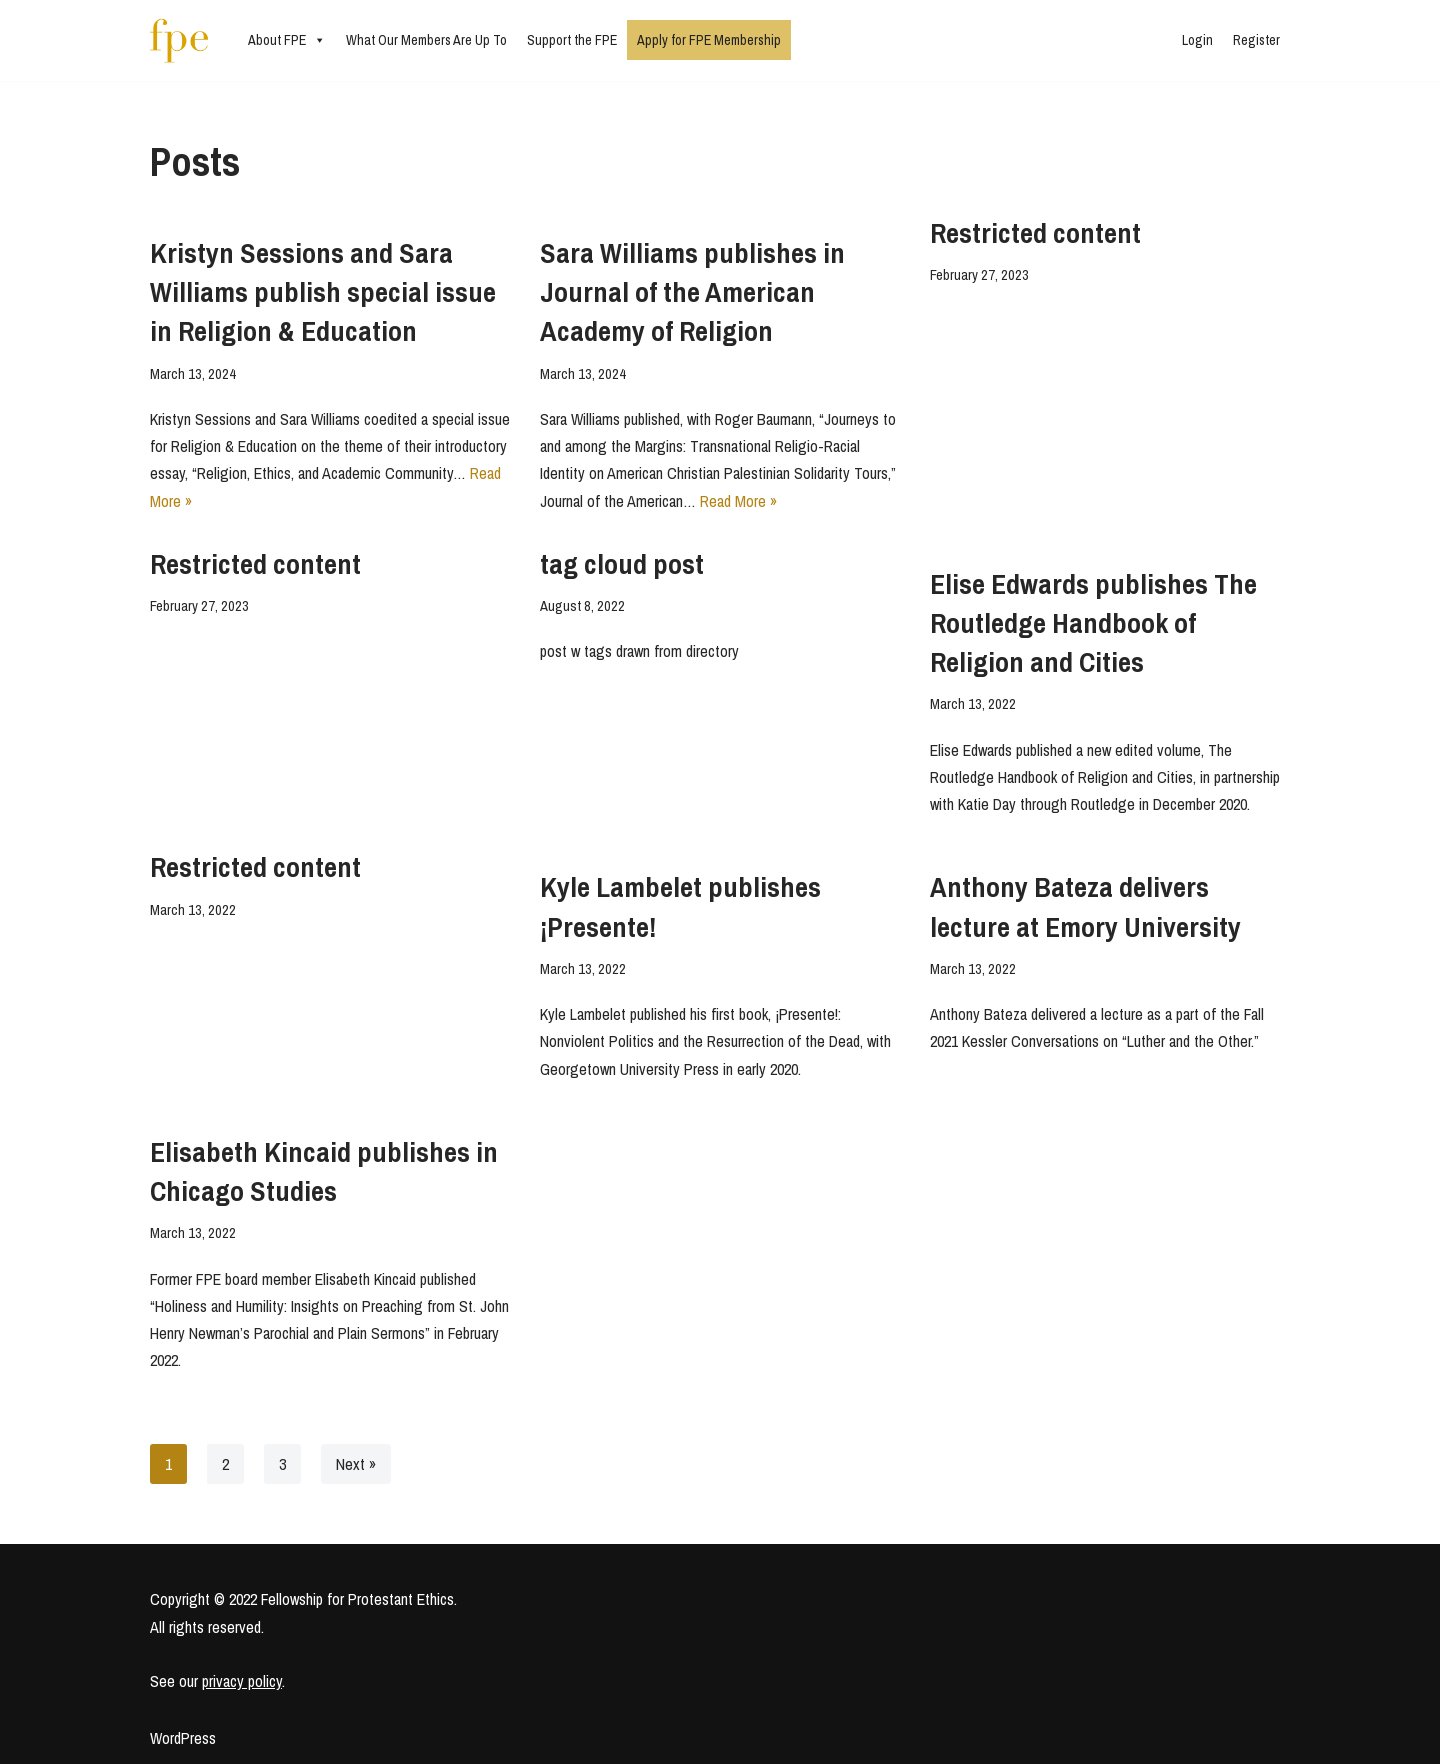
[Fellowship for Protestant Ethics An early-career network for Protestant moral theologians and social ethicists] (179, 40)
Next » (356, 1464)
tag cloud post (622, 564)
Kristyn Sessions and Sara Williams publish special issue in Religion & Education (323, 292)
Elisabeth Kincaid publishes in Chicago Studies (324, 1171)
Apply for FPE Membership (709, 40)
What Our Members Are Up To (426, 40)
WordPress (183, 1738)
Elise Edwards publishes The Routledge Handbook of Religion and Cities (1093, 623)
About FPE (287, 40)
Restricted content (1035, 233)
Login (1197, 40)
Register (1256, 40)
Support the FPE (572, 40)
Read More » (738, 501)
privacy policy (242, 1681)
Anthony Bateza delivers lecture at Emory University (1085, 906)
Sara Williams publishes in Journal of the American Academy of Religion (692, 292)
